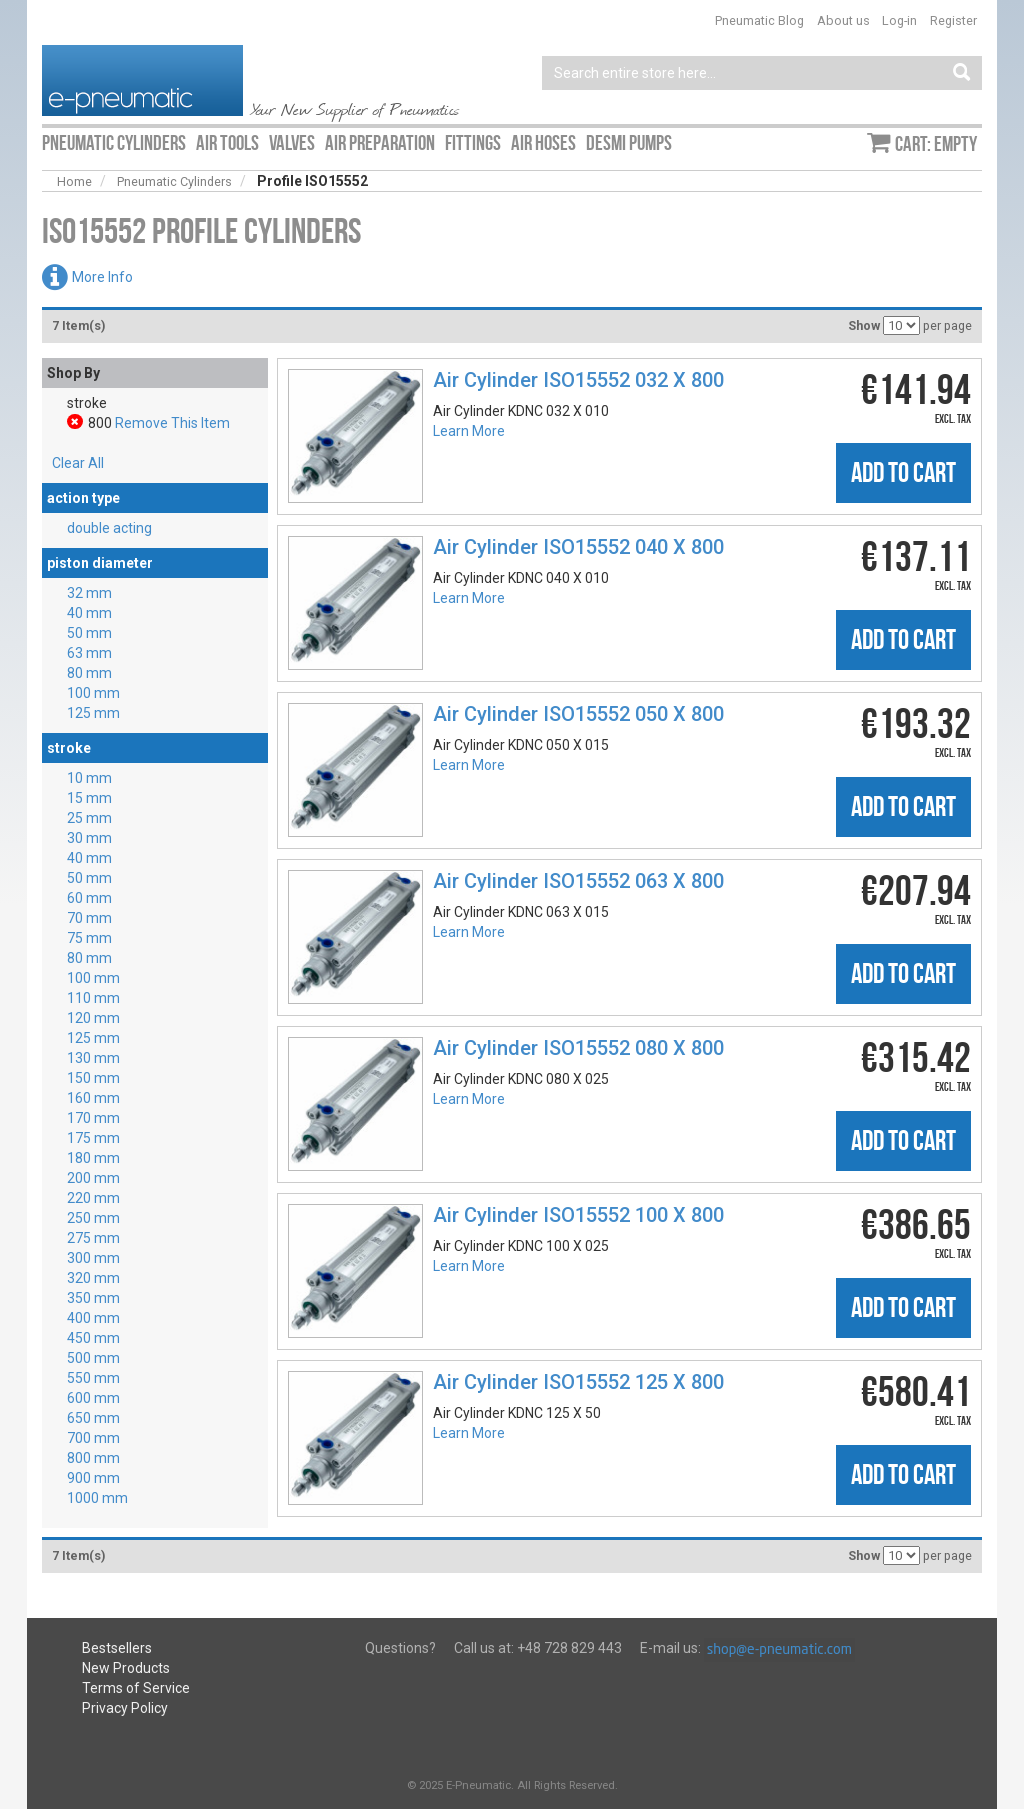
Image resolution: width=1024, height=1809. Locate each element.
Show (864, 325)
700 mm (93, 1438)
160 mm (93, 1098)
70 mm (89, 918)
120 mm (93, 1018)
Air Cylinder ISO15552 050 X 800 (578, 714)
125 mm (93, 713)
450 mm (93, 1338)
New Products (126, 1668)
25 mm (89, 818)
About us (843, 20)
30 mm (89, 838)
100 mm (93, 693)
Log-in (899, 20)
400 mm (93, 1318)
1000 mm (97, 1498)
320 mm (93, 1278)
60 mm (89, 898)
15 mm (89, 798)
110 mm (93, 998)
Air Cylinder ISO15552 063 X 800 (578, 881)
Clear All (78, 463)
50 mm (89, 633)
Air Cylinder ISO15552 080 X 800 (578, 1048)
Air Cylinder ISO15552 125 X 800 (578, 1382)
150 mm (93, 1078)
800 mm (93, 1458)
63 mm (89, 653)
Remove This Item (172, 423)
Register (953, 20)
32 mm (89, 593)
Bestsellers (117, 1648)
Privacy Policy (125, 1708)
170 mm (93, 1118)
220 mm (93, 1198)
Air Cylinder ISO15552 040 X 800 (578, 547)
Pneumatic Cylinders (174, 181)
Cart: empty (936, 144)
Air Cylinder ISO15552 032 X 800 (578, 380)
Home (74, 181)
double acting (109, 528)
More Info (102, 277)
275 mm (93, 1238)
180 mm (93, 1158)
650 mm (93, 1418)
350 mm (93, 1298)
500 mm (93, 1358)
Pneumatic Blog (759, 20)
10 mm (89, 778)
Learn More (469, 431)
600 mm (93, 1398)
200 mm (93, 1178)
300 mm (93, 1258)
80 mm (89, 673)
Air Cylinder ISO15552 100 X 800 (578, 1215)
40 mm (89, 613)
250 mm (93, 1218)
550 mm (93, 1378)
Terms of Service (136, 1688)
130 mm (93, 1058)
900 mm (93, 1478)
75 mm (89, 938)
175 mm (93, 1138)
